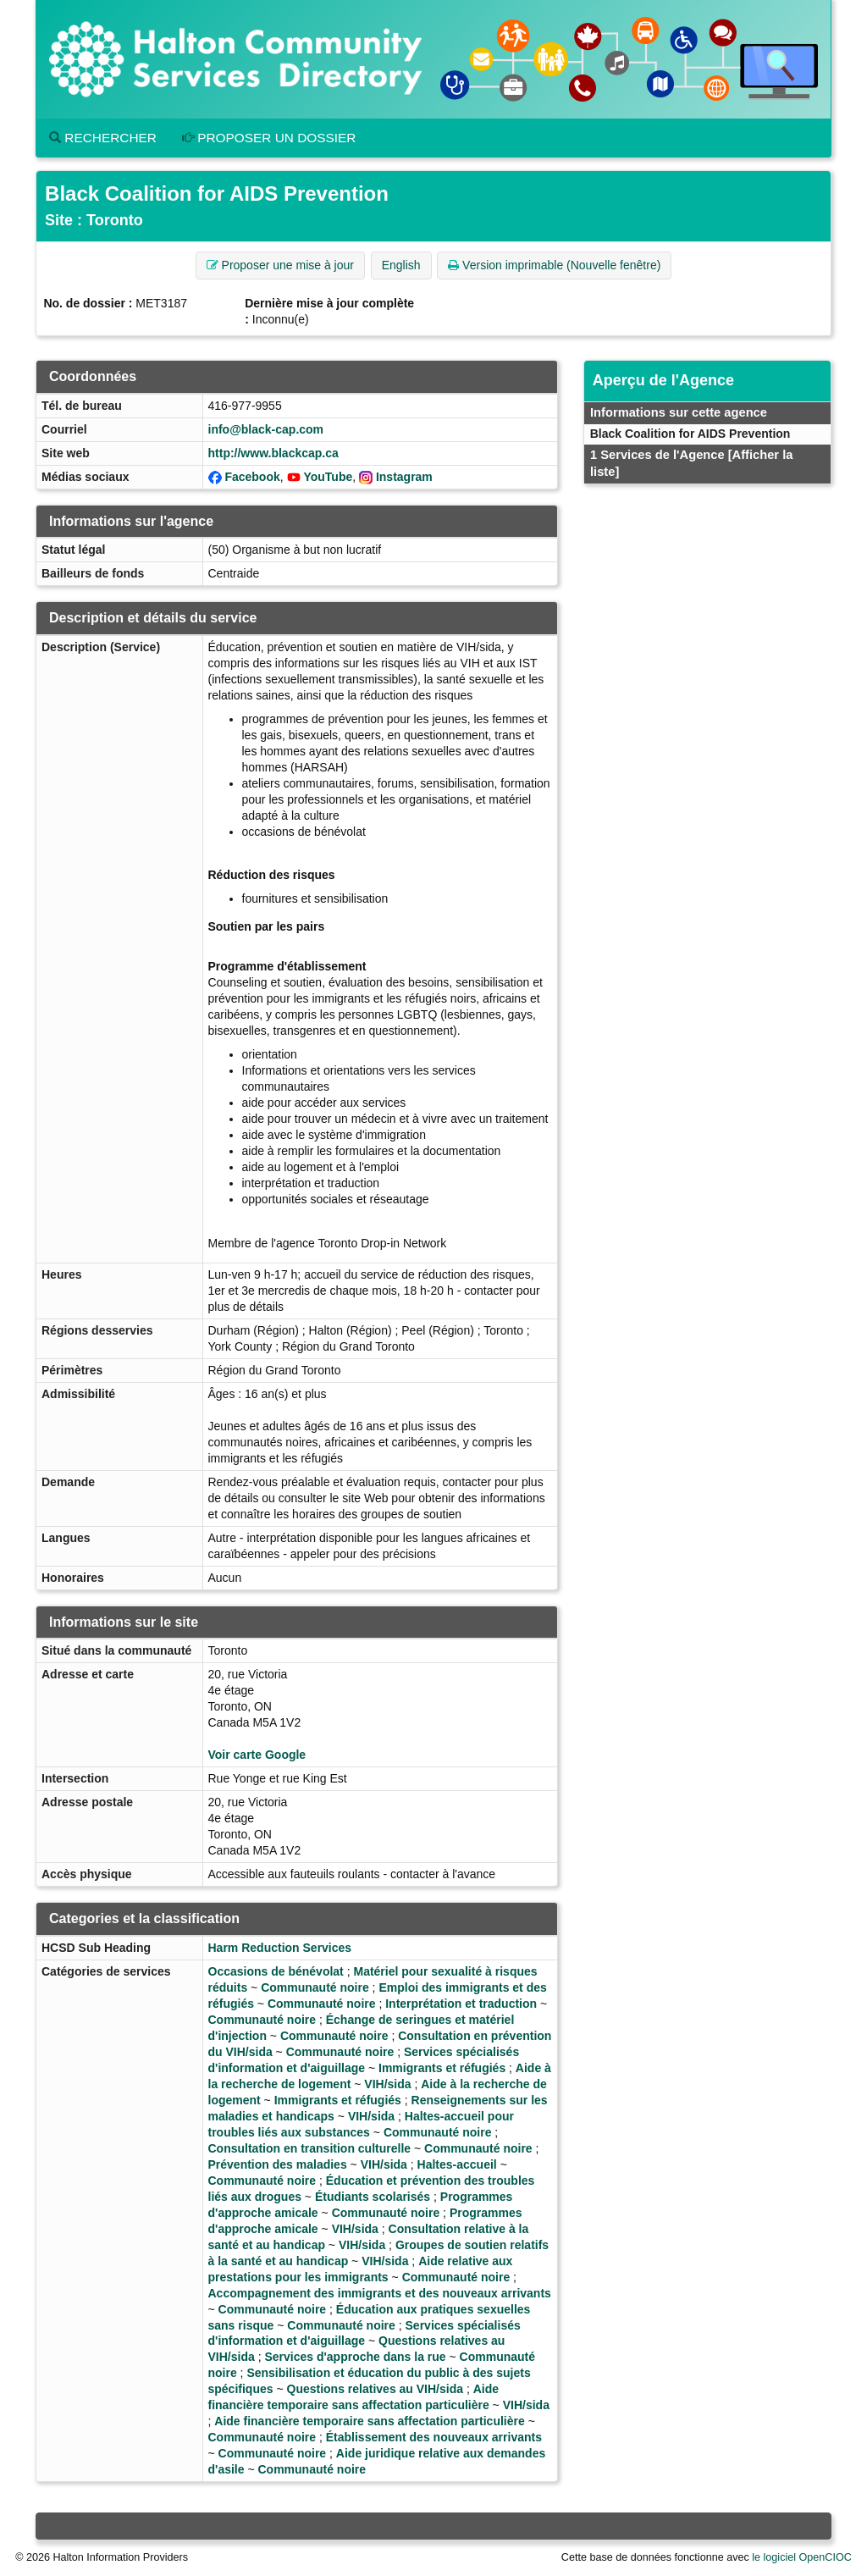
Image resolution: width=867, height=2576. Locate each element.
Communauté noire (315, 1987)
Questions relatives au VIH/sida (375, 2389)
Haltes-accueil (457, 2164)
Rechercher (103, 137)
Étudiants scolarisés (372, 2196)
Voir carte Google (257, 1754)
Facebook (251, 477)
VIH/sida (387, 2084)
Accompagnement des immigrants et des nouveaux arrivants (379, 2293)
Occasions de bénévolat (276, 1971)
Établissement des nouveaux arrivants (434, 2437)
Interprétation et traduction (461, 2003)
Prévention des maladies (277, 2164)
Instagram (404, 477)
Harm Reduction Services (280, 1947)
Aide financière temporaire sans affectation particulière (369, 2421)
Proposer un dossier (269, 137)
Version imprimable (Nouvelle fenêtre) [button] (554, 265)
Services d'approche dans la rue (354, 2356)
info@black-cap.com (266, 429)
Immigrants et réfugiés (441, 2068)
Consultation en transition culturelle (309, 2148)
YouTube (327, 477)
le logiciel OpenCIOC (802, 2557)
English (401, 265)
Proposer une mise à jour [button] (280, 265)
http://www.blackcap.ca (273, 453)
